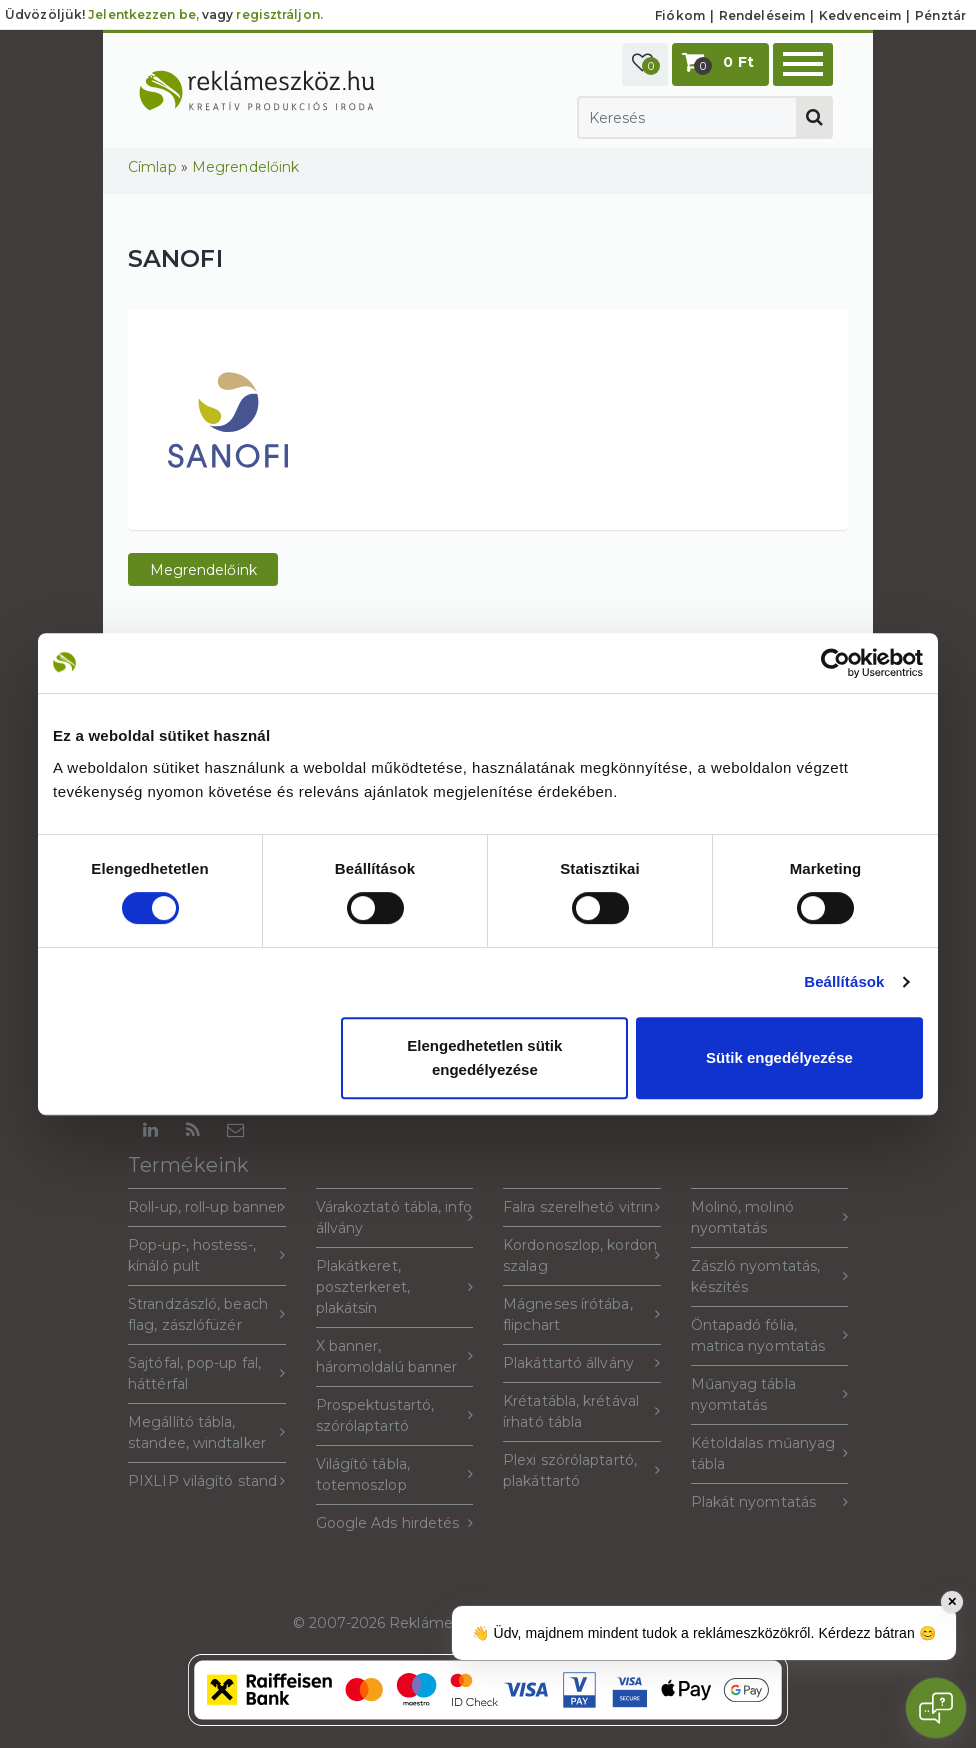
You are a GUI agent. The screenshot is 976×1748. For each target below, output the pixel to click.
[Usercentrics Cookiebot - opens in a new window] (835, 663)
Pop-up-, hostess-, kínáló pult (207, 1255)
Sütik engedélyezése (779, 1057)
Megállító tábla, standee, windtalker (207, 1432)
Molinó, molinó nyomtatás (770, 1217)
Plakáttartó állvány (582, 1363)
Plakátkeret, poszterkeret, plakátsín (395, 1287)
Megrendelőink (245, 167)
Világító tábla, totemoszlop (395, 1474)
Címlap (152, 167)
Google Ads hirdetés (395, 1523)
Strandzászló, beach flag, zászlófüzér (207, 1314)
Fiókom (680, 15)
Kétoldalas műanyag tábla (770, 1453)
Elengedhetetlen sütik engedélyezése (484, 1057)
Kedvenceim (860, 15)
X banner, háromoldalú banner (395, 1356)
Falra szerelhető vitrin (582, 1207)
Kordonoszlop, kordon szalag (582, 1255)
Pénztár (940, 15)
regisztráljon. (279, 14)
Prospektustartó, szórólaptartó (395, 1415)
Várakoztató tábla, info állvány (395, 1217)
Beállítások (844, 981)
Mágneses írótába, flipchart (582, 1314)
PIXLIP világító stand (207, 1481)
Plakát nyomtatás (770, 1502)
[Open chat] (936, 1708)
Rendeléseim (762, 15)
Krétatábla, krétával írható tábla (582, 1411)
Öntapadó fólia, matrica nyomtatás (770, 1335)
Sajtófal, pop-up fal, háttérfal (207, 1373)
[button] (645, 64)
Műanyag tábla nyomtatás (770, 1394)
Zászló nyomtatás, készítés (770, 1276)
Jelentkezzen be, (143, 14)
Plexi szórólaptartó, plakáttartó (582, 1470)
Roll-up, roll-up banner (207, 1207)
